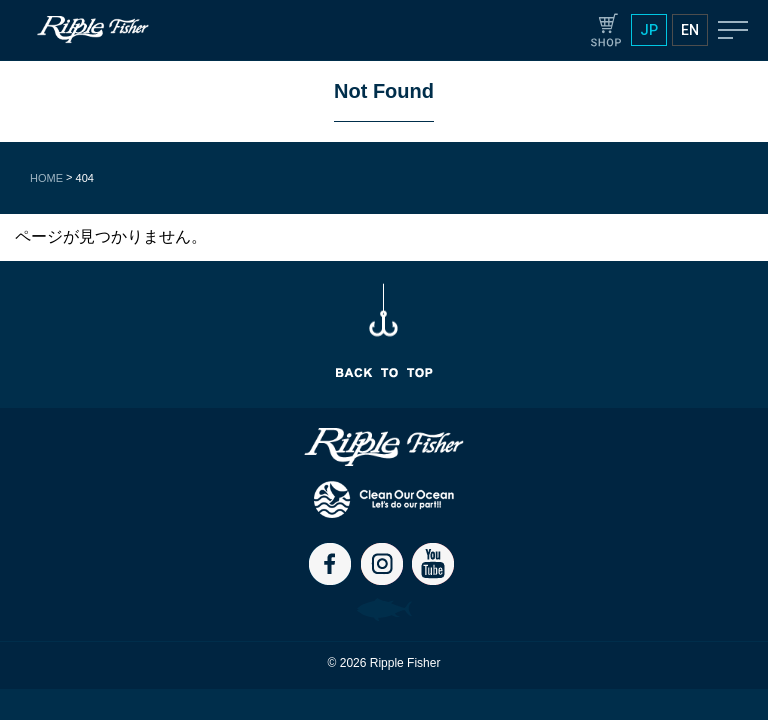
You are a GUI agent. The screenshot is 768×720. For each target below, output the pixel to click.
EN (690, 30)
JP (649, 30)
